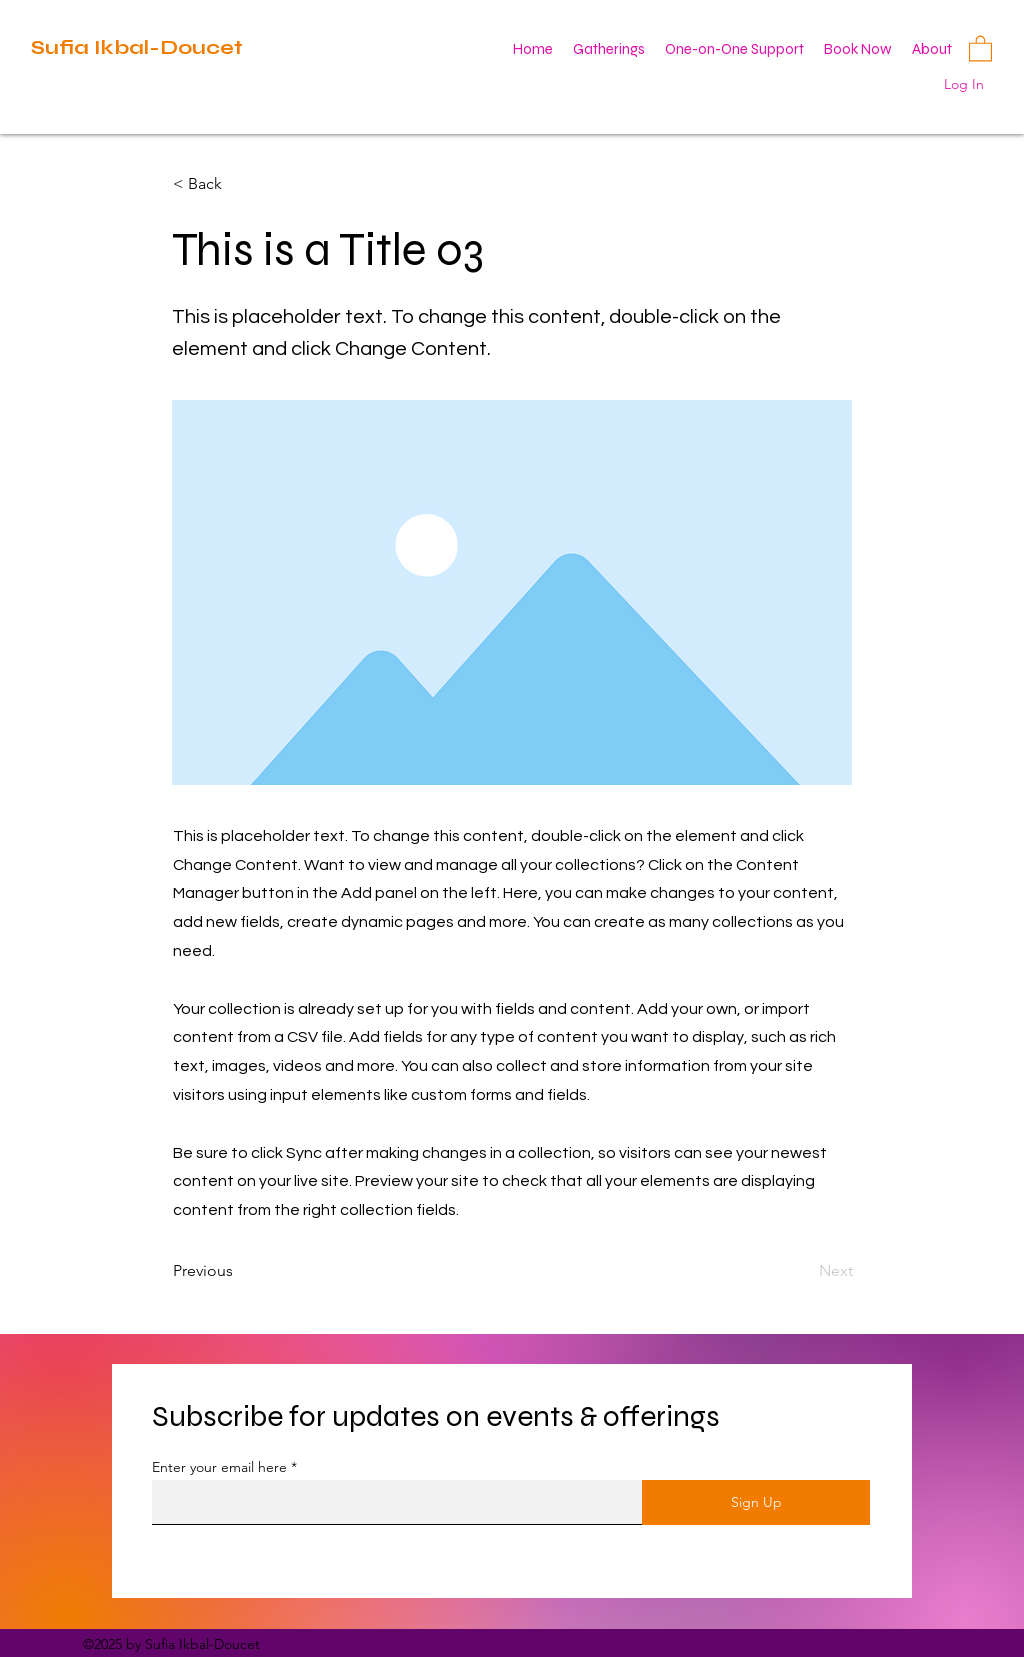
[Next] (803, 1271)
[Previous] (239, 1271)
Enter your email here (219, 1467)
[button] (980, 47)
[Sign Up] (756, 1502)
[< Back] (239, 184)
